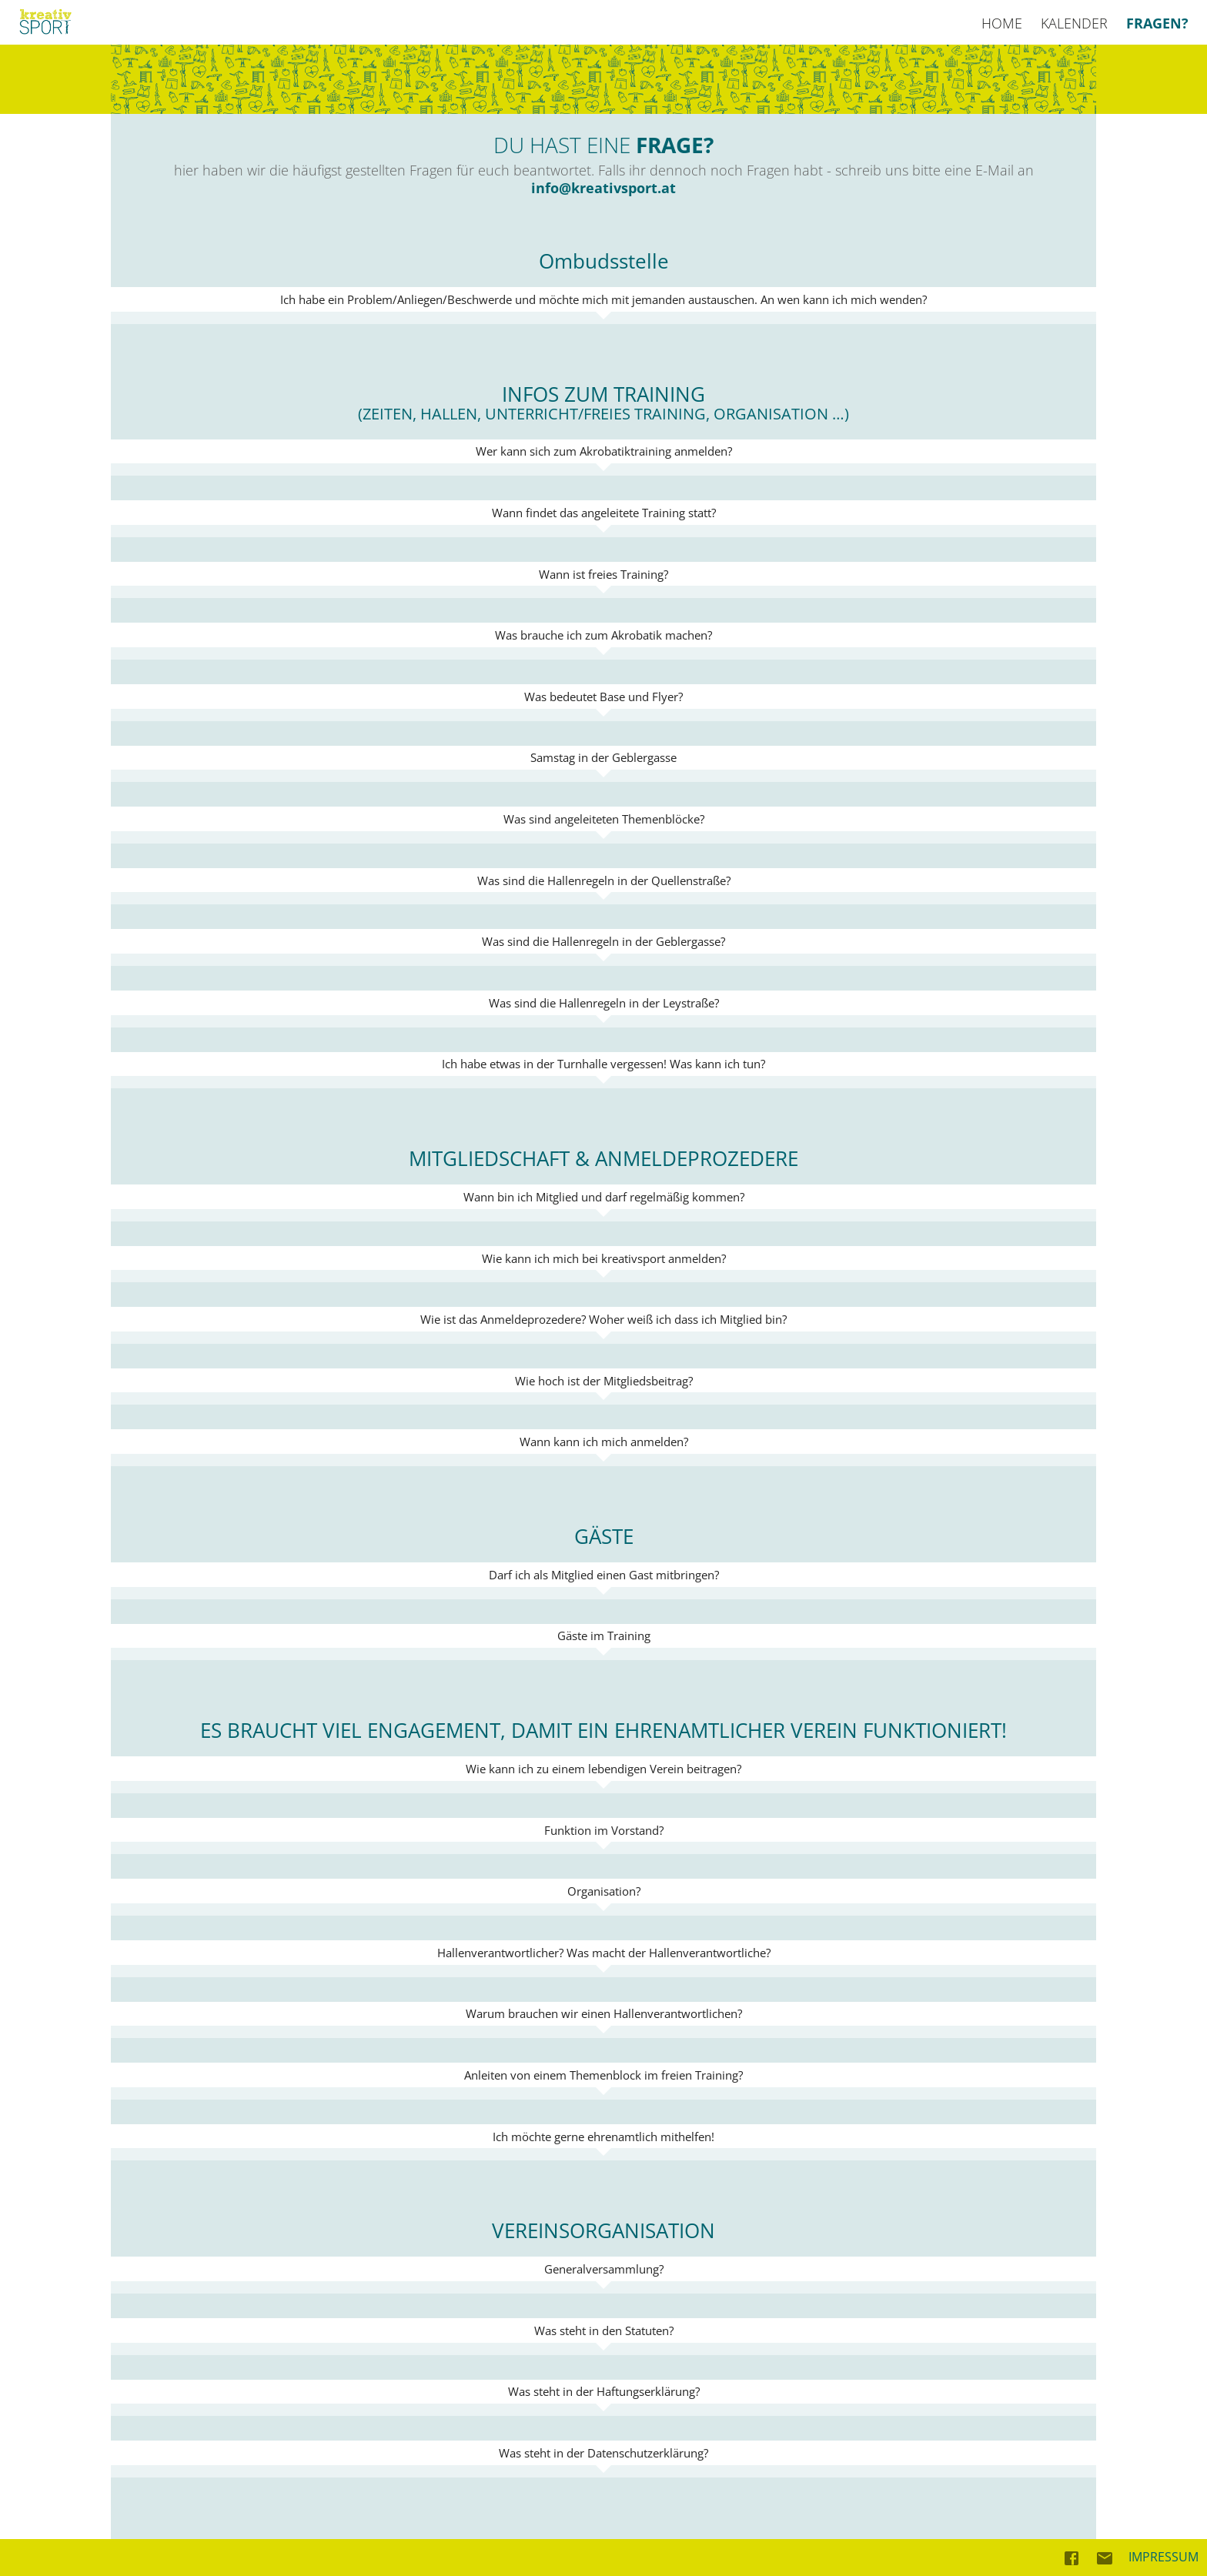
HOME (1001, 23)
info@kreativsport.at (603, 188)
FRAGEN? (1157, 23)
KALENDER (1074, 23)
